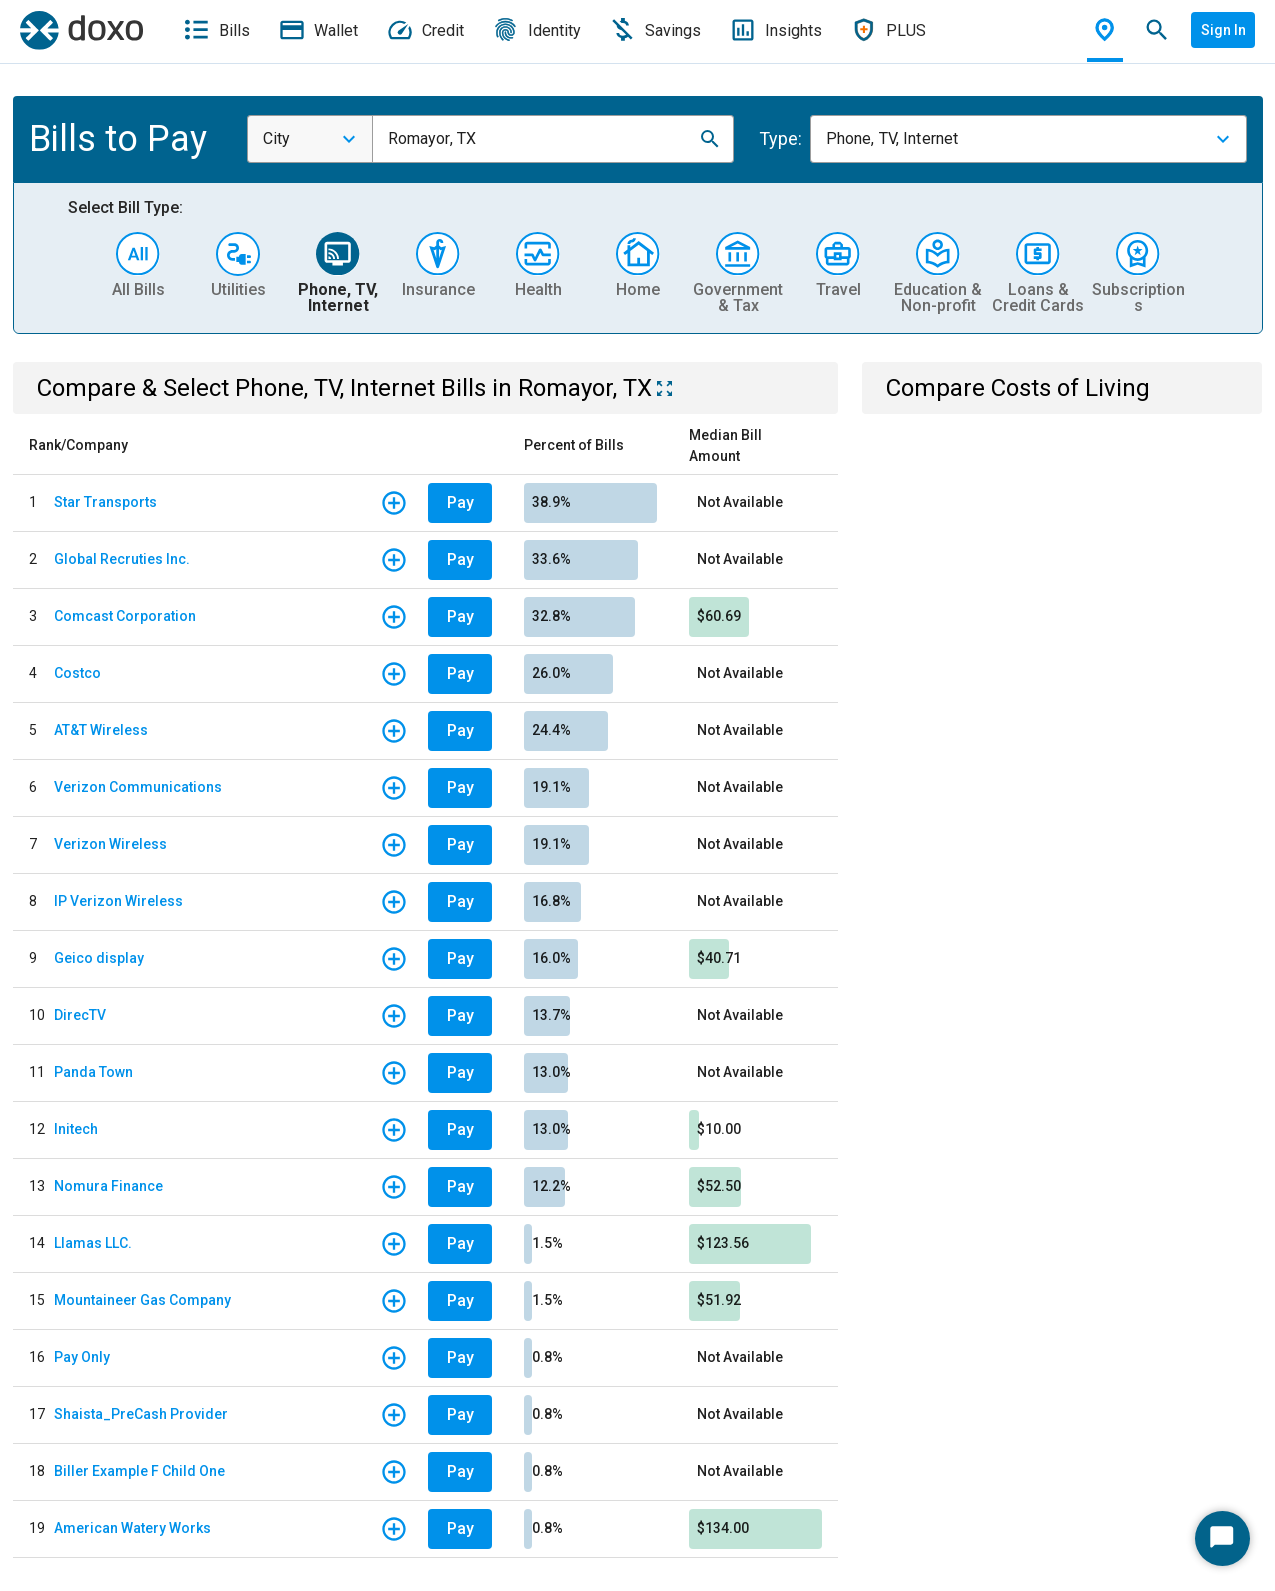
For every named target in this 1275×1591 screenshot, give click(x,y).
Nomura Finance (108, 1186)
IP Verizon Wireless (118, 901)
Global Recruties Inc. (122, 559)
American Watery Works (132, 1528)
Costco (77, 673)
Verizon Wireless (110, 844)
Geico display (99, 958)
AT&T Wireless (101, 730)
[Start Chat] (1222, 1538)
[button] (710, 139)
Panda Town (93, 1072)
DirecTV (80, 1015)
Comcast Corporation (125, 616)
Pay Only (82, 1357)
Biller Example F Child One (139, 1471)
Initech (76, 1129)
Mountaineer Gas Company (142, 1300)
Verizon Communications (138, 787)
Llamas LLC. (93, 1243)
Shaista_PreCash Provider (141, 1414)
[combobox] (310, 139)
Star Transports (105, 502)
